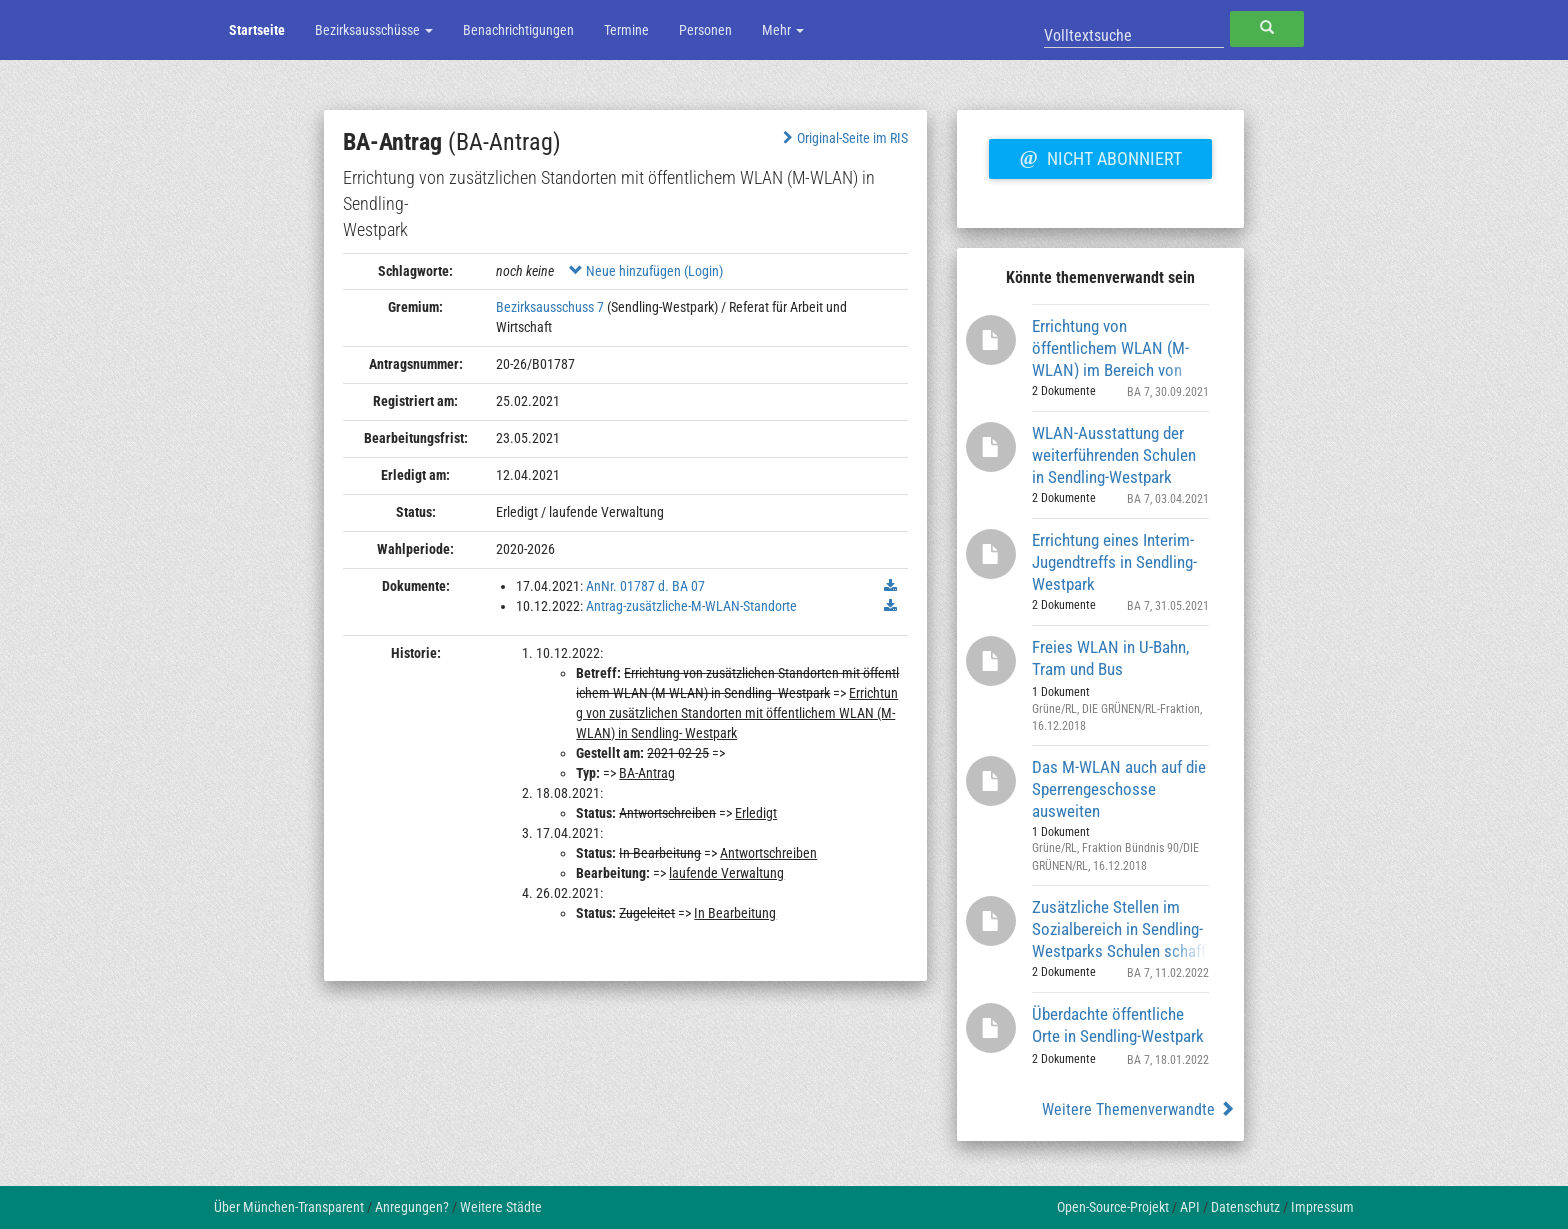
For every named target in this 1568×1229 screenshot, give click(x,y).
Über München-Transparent (289, 1207)
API (1190, 1207)
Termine (626, 30)
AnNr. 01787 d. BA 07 (645, 586)
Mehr (783, 30)
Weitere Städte (501, 1207)
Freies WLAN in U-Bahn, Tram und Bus (1110, 658)
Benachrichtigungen (518, 30)
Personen (705, 30)
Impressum (1322, 1207)
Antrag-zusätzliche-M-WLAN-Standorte (691, 606)
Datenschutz (1245, 1207)
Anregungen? (412, 1207)
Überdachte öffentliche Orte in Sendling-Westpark (1118, 1025)
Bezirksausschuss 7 (550, 307)
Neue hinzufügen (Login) (646, 271)
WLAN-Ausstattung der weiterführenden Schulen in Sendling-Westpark (1114, 454)
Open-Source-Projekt (1113, 1207)
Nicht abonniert (1100, 156)
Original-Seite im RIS (843, 138)
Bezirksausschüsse (374, 30)
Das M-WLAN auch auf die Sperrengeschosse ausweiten (1119, 788)
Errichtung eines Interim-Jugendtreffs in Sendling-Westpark (1114, 561)
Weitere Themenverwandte (1138, 1109)
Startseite (257, 30)
